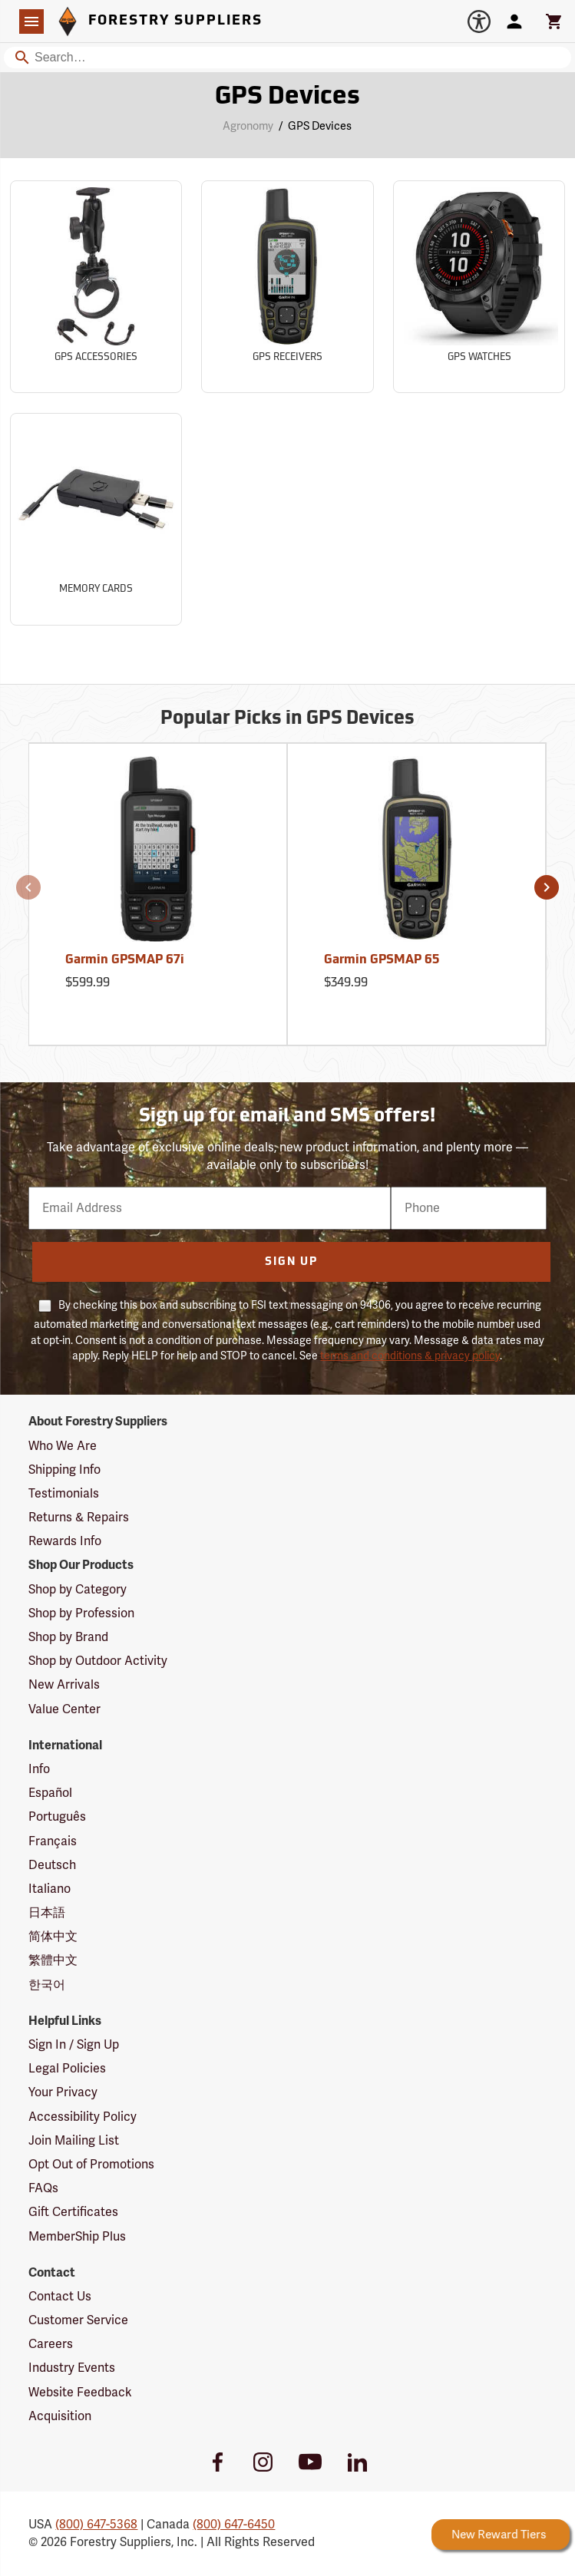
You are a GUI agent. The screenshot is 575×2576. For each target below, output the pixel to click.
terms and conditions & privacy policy (410, 1355)
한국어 (46, 1985)
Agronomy (248, 126)
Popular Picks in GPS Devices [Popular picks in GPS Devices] (287, 719)
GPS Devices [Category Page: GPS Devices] (287, 97)
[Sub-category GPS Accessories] (96, 286)
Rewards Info (64, 1541)
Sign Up (291, 1262)
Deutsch (52, 1865)
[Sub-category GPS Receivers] (287, 286)
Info (39, 1769)
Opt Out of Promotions (91, 2164)
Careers (50, 2344)
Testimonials (63, 1493)
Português (57, 1817)
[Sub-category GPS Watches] (479, 286)
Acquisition (59, 2416)
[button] (28, 887)
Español (50, 1793)
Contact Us (59, 2296)
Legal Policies (67, 2068)
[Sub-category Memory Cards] (96, 519)
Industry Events (71, 2368)
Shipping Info (64, 1470)
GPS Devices (320, 126)
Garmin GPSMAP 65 (381, 960)
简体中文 (53, 1936)
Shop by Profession (81, 1613)
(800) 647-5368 (96, 2524)
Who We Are (62, 1446)
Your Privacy (62, 2092)
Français (52, 1841)
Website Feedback (80, 2392)
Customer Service (78, 2320)
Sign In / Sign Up (73, 2045)
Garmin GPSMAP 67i (124, 960)
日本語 (46, 1912)
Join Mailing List (73, 2140)
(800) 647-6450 (234, 2524)
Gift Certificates (73, 2212)
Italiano (49, 1889)
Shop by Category (77, 1589)
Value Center (64, 1709)
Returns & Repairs (78, 1517)
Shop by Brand (68, 1637)
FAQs (43, 2188)
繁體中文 (53, 1960)
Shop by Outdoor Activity (97, 1661)
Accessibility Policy (82, 2117)
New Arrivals (64, 1685)
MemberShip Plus (77, 2236)
